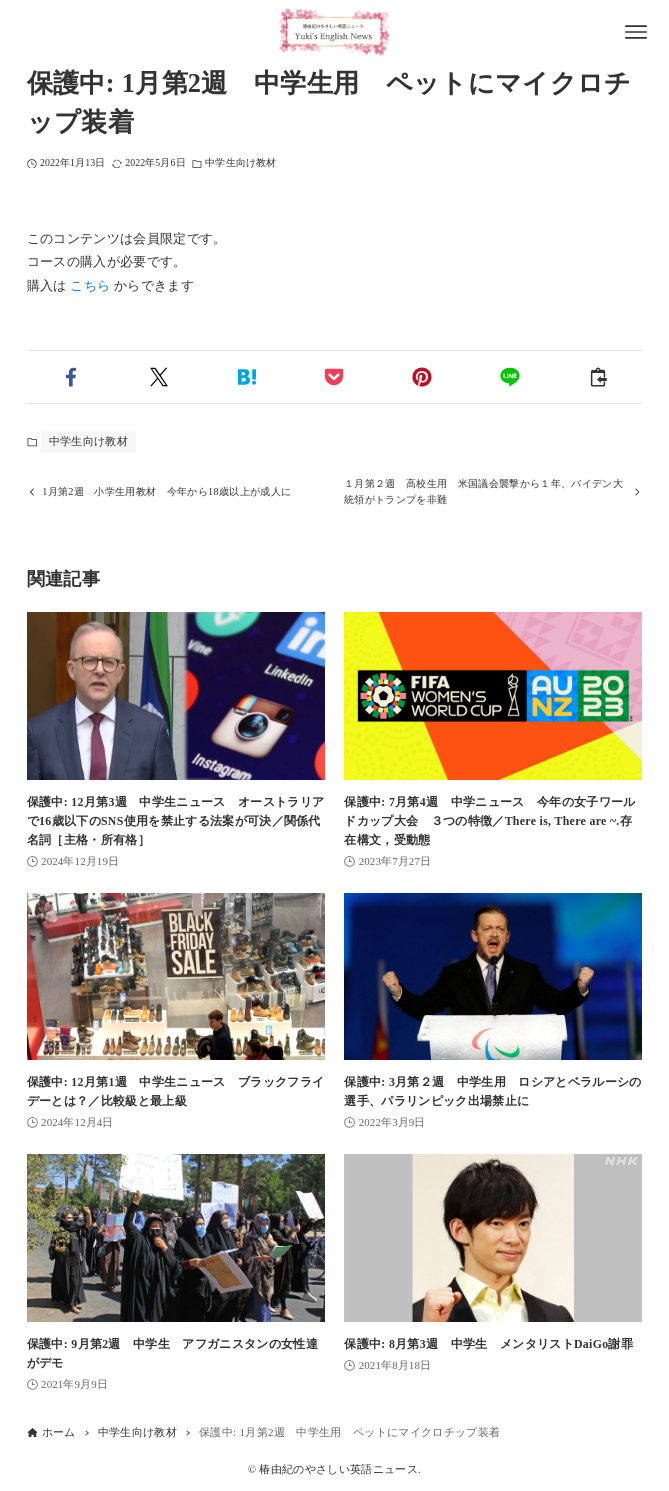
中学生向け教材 (240, 162)
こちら (90, 285)
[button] (71, 377)
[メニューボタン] (636, 32)
